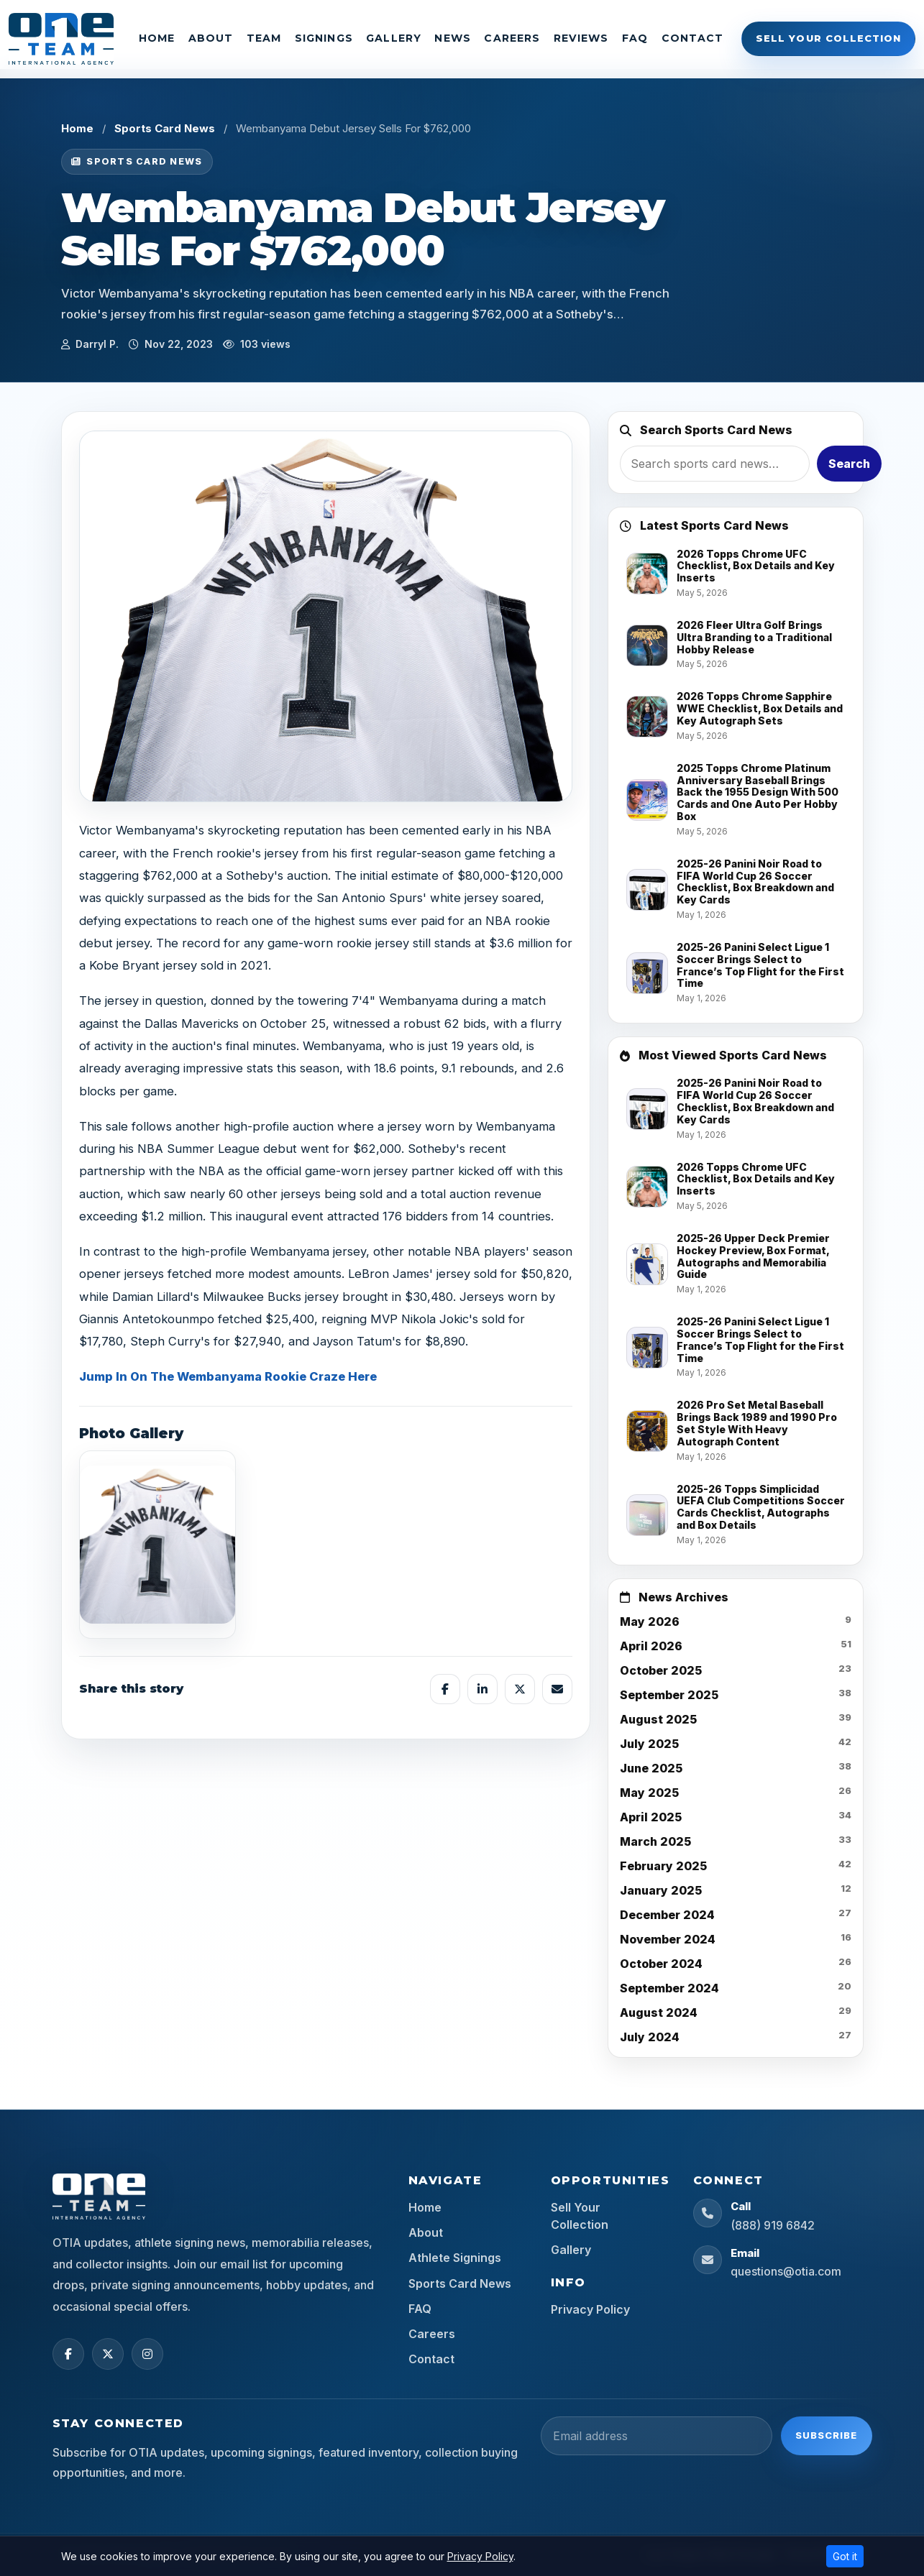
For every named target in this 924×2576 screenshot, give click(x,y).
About (211, 38)
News (452, 38)
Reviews (581, 38)
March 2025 (655, 1841)
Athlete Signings (454, 2257)
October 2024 (661, 1963)
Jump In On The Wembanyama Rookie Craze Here (228, 1376)
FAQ (635, 38)
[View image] (157, 1545)
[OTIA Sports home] (98, 2197)
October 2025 (661, 1670)
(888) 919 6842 (773, 2225)
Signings (324, 38)
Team (264, 38)
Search (849, 463)
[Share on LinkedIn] (482, 1689)
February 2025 (663, 1866)
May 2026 (650, 1621)
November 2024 (667, 1939)
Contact (693, 38)
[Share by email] (557, 1689)
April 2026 (651, 1646)
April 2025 (651, 1817)
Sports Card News (164, 128)
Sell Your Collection (828, 38)
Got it (845, 2556)
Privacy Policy (590, 2309)
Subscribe (826, 2435)
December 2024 (667, 1915)
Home (157, 38)
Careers (512, 38)
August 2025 (658, 1719)
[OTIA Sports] (61, 38)
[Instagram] (147, 2354)
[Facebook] (68, 2354)
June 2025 (651, 1768)
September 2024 (669, 1988)
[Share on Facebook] (445, 1689)
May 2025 (649, 1792)
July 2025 (649, 1743)
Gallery (393, 38)
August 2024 (658, 2012)
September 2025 (669, 1695)
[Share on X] (520, 1689)
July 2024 (650, 2037)
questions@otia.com (786, 2271)
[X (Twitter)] (108, 2354)
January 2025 (661, 1890)
